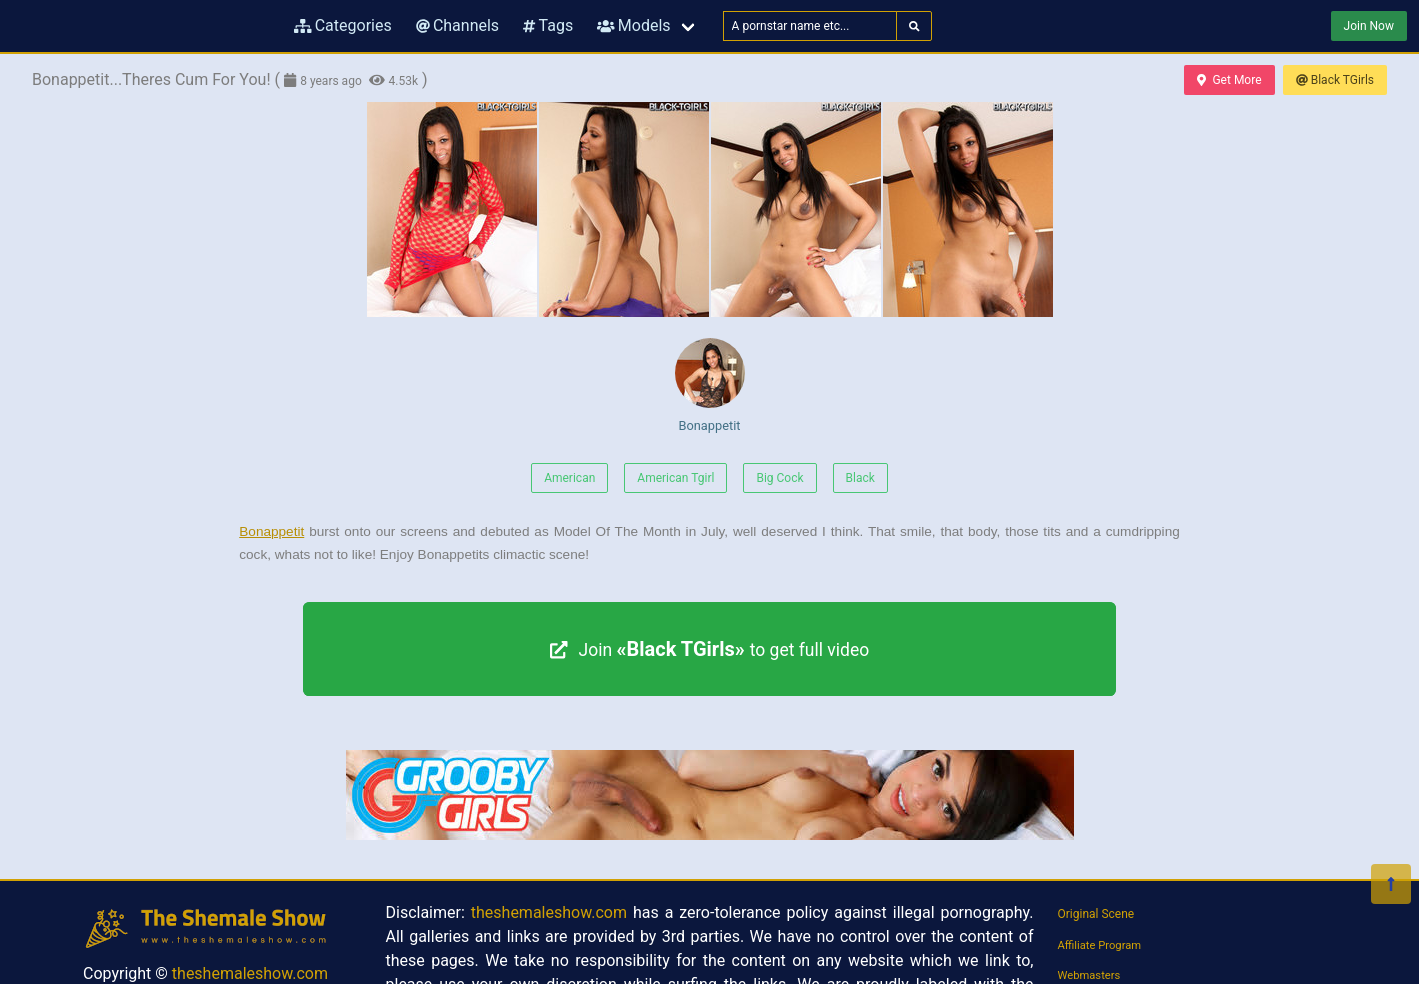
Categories (343, 25)
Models (633, 25)
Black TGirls (1335, 80)
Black (860, 478)
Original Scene (1096, 914)
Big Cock (779, 478)
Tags (548, 25)
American (569, 478)
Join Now (1369, 26)
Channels (457, 25)
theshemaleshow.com (250, 973)
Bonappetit (710, 385)
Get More (1229, 80)
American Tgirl (675, 478)
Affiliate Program (1100, 945)
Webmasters (1089, 975)
